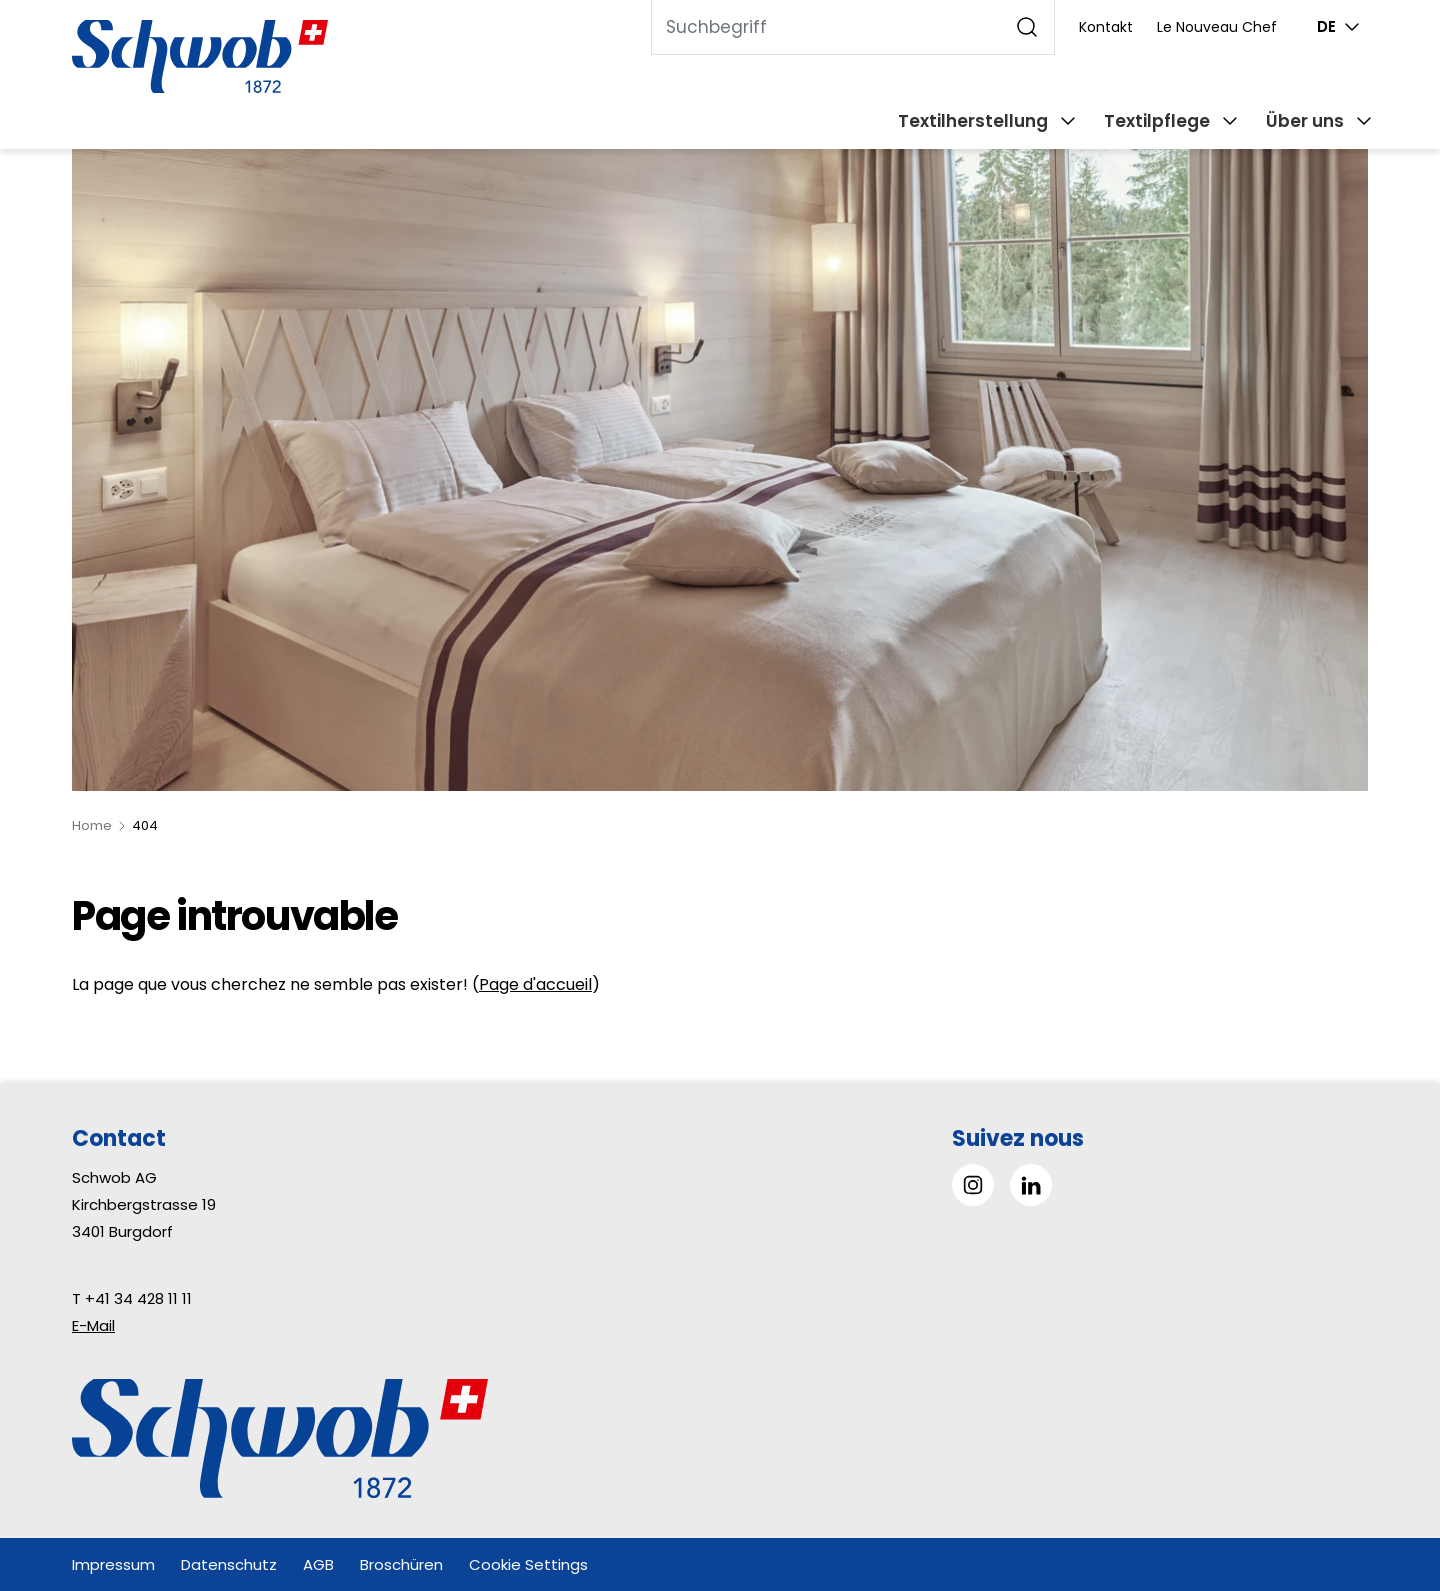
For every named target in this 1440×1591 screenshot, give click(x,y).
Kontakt (1106, 27)
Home (92, 825)
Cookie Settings (528, 1564)
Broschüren (401, 1564)
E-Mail (93, 1325)
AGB (318, 1564)
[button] (1379, 1465)
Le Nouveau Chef (1217, 27)
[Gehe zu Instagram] (973, 1185)
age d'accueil (540, 984)
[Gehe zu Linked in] (1031, 1185)
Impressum (113, 1564)
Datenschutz (229, 1564)
